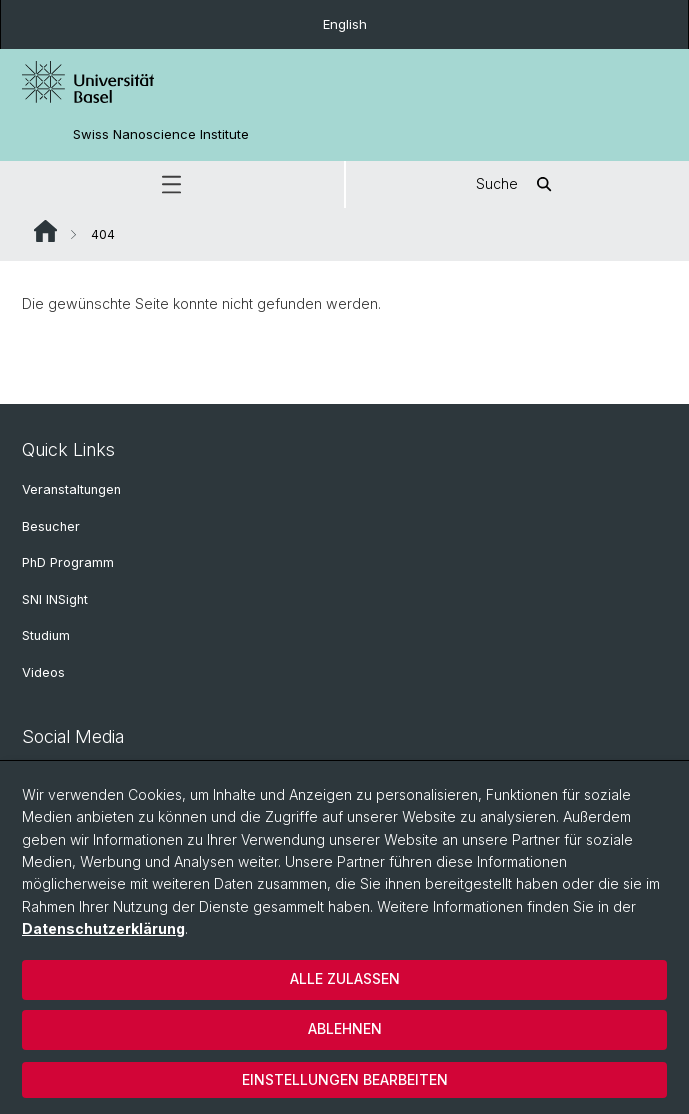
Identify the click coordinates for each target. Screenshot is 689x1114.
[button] (172, 184)
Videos (43, 672)
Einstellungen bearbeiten (345, 1079)
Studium (46, 635)
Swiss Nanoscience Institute (161, 134)
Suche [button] (517, 184)
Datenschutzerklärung (103, 928)
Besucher (51, 526)
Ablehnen (345, 1028)
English (345, 24)
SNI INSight (55, 599)
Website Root (45, 231)
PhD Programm (68, 562)
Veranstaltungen (71, 489)
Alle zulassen (345, 978)
